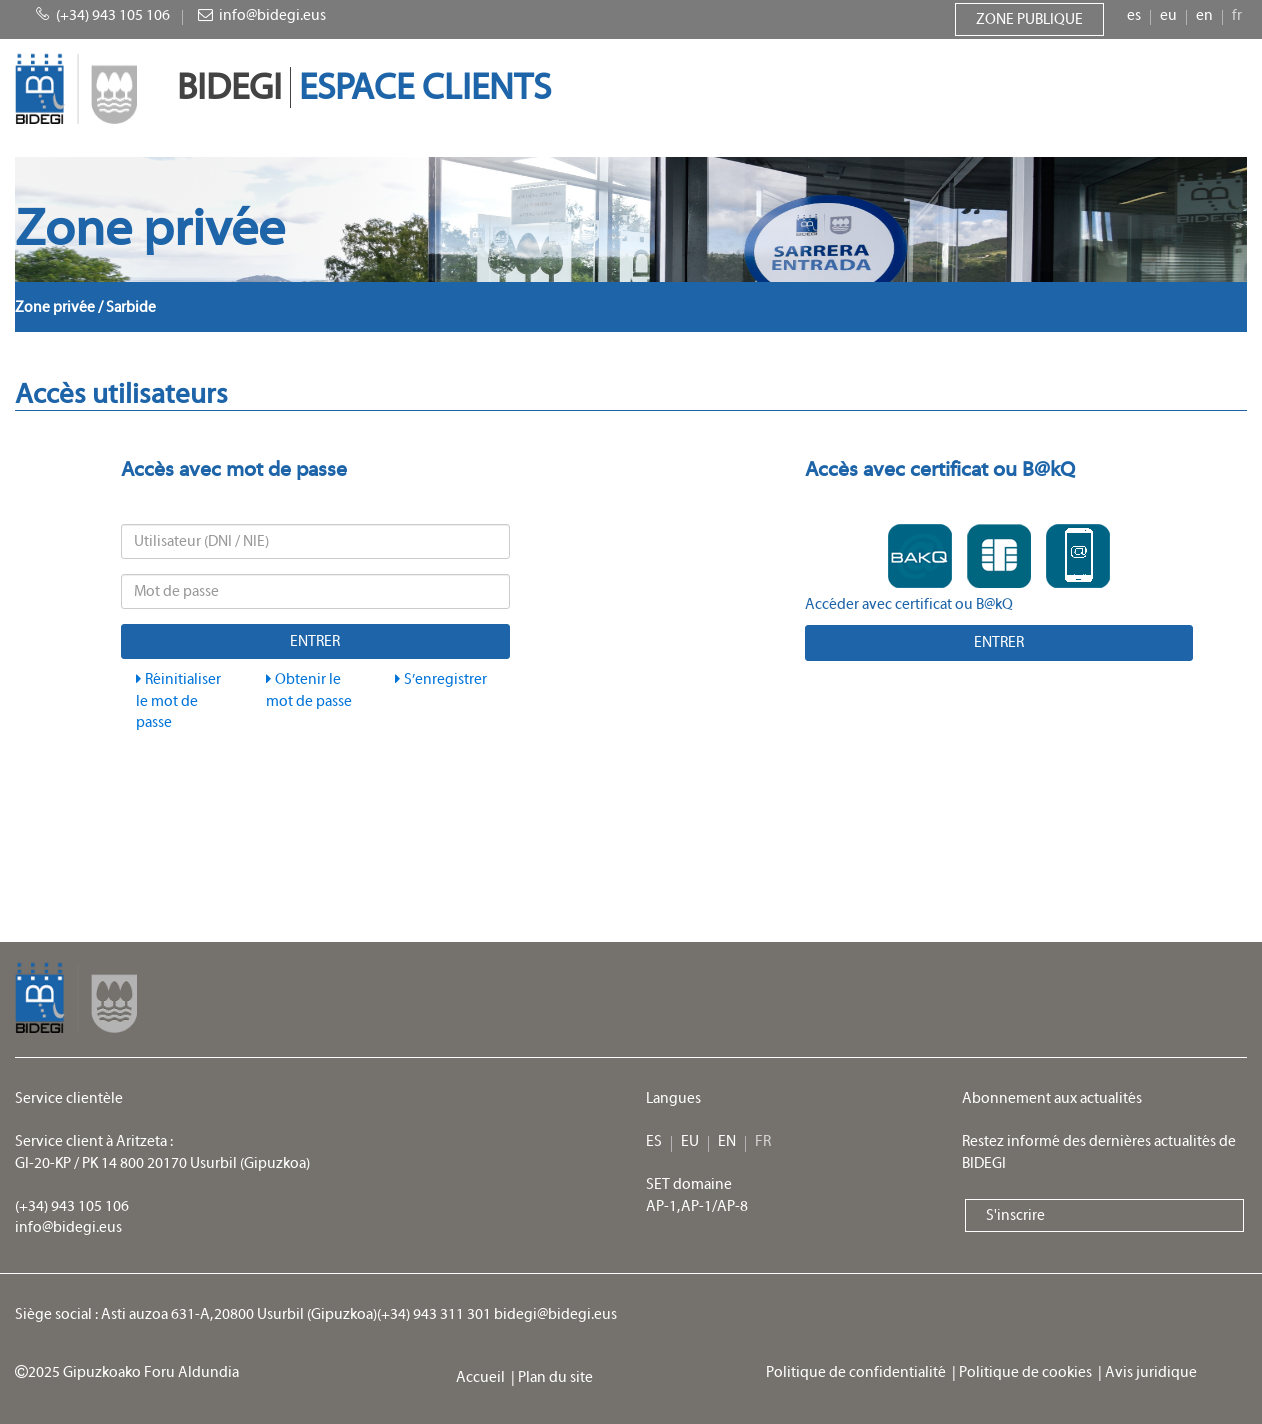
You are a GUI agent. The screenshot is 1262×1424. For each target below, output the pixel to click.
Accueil (483, 1377)
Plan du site (557, 1377)
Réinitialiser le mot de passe (178, 701)
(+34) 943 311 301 (434, 1314)
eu (1168, 15)
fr (1237, 15)
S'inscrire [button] (1015, 1215)
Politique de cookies (1028, 1372)
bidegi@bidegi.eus (555, 1314)
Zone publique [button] (1029, 19)
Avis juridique (1152, 1372)
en (1204, 15)
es (1134, 15)
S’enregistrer (441, 679)
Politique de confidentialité (859, 1372)
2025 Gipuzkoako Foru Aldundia (127, 1372)
